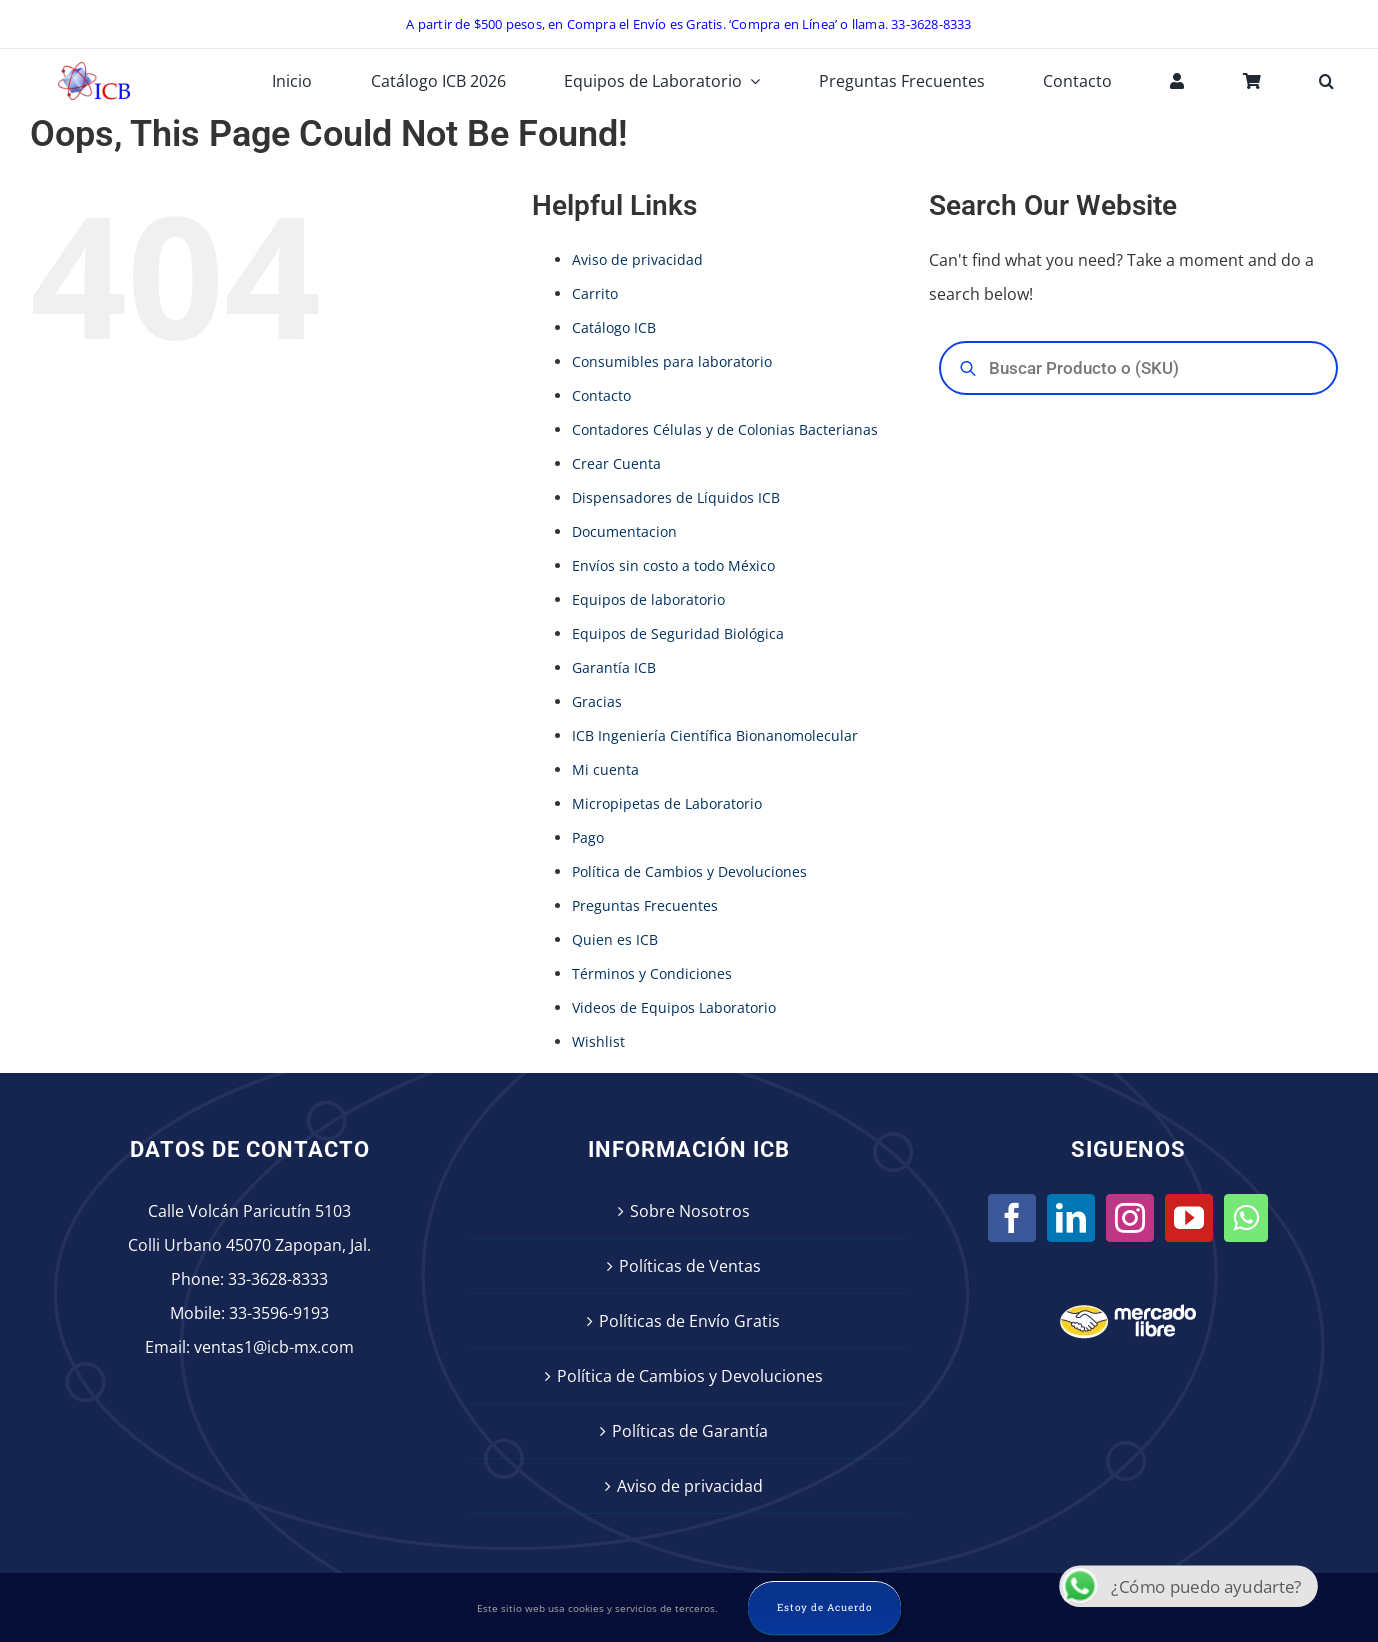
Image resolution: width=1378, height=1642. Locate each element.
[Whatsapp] (1246, 1218)
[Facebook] (1012, 1218)
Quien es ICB (615, 939)
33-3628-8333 (278, 1279)
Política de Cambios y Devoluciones (689, 871)
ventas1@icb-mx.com (274, 1347)
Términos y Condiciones (652, 973)
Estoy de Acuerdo (824, 1607)
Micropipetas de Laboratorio (667, 803)
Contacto (601, 395)
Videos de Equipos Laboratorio (674, 1007)
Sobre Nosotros (690, 1211)
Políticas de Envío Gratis (689, 1321)
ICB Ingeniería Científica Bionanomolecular (715, 735)
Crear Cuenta (616, 463)
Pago (588, 837)
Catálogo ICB (614, 327)
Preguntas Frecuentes (645, 905)
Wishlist (598, 1041)
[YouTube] (1189, 1218)
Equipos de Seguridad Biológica (678, 633)
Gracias (597, 701)
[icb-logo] (94, 67)
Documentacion (624, 531)
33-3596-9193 (279, 1313)
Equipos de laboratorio (648, 599)
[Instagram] (1130, 1218)
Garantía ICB (614, 667)
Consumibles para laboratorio (672, 361)
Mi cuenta (605, 769)
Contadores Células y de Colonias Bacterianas (725, 429)
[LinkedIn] (1071, 1218)
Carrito (595, 293)
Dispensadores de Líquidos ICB (676, 497)
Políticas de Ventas (690, 1266)
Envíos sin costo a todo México (673, 565)
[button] (1326, 81)
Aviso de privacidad (637, 259)
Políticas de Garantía (690, 1431)
